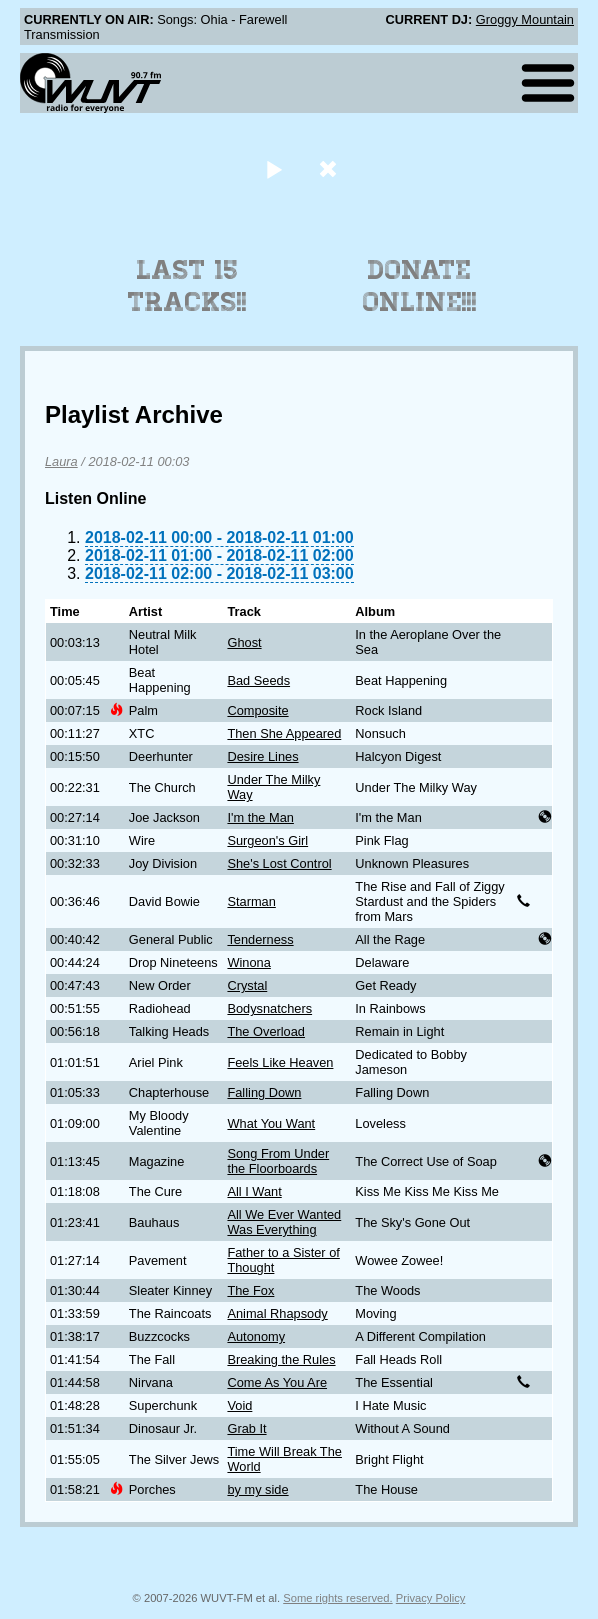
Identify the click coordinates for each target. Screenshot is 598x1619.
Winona (248, 962)
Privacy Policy (431, 1598)
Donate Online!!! (420, 286)
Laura (61, 461)
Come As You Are (277, 1382)
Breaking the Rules (281, 1359)
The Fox (250, 1290)
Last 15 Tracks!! (187, 286)
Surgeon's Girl (267, 840)
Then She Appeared (284, 733)
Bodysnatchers (269, 1008)
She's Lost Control (279, 863)
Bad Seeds (258, 680)
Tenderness (260, 939)
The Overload (266, 1031)
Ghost (244, 642)
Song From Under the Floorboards (278, 1161)
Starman (251, 901)
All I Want (254, 1191)
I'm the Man (260, 817)
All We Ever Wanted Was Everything (284, 1222)
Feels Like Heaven (280, 1062)
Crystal (247, 985)
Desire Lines (262, 756)
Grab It (246, 1428)
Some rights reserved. (337, 1598)
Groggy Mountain (525, 19)
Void (239, 1405)
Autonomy (256, 1336)
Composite (257, 710)
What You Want (271, 1123)
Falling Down (264, 1092)
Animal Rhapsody (277, 1313)
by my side (257, 1489)
